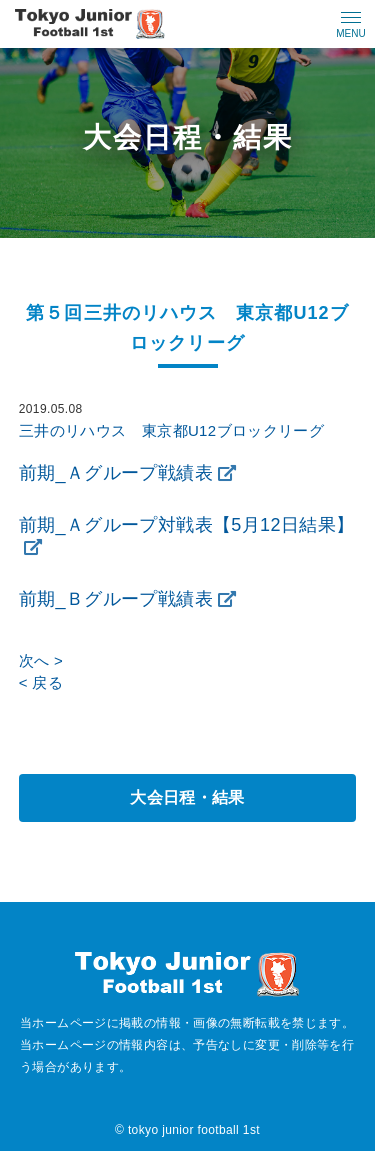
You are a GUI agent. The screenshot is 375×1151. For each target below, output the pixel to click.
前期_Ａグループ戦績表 (116, 473)
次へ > (41, 660)
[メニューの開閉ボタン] (351, 24)
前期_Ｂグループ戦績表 (116, 599)
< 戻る (41, 682)
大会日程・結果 (187, 797)
